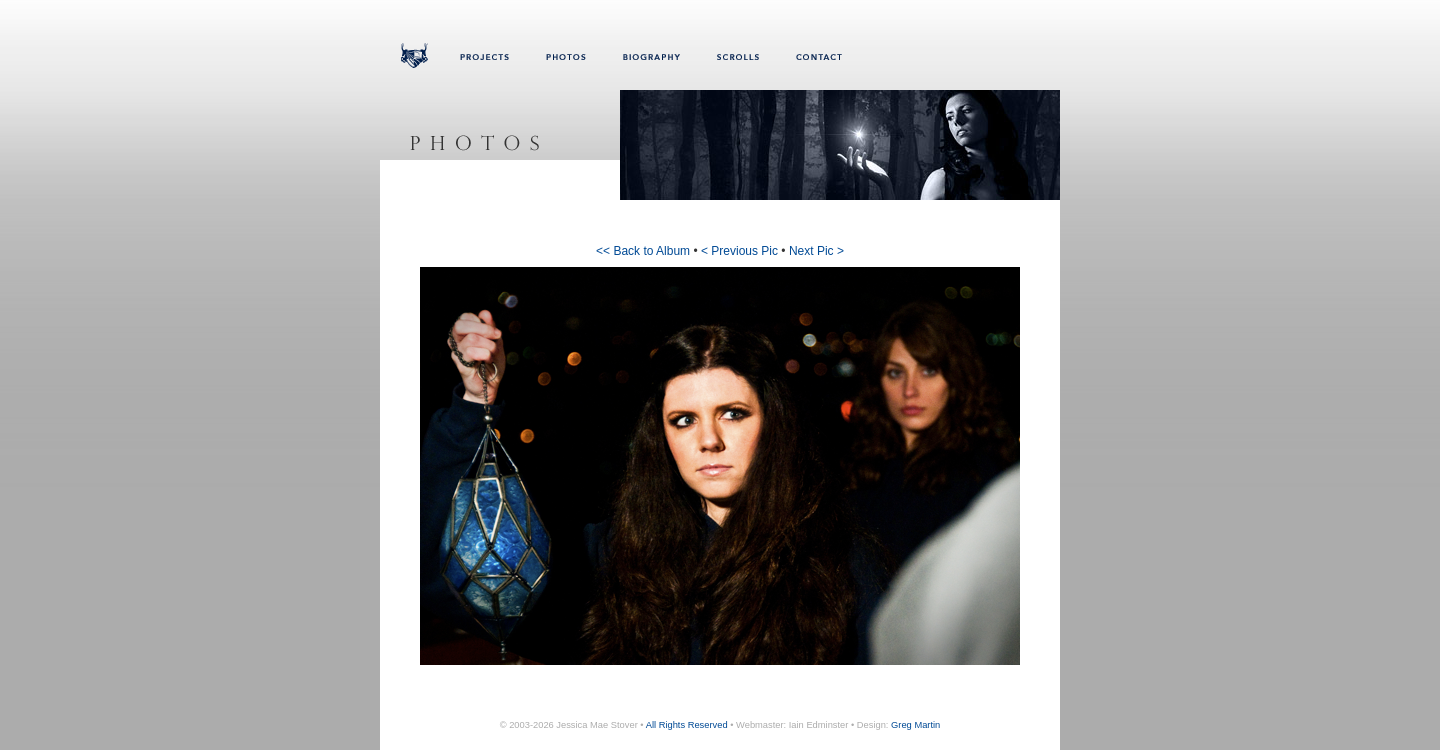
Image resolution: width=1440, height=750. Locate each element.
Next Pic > (816, 251)
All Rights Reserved (687, 725)
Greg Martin (915, 725)
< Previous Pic (739, 251)
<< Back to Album (643, 251)
